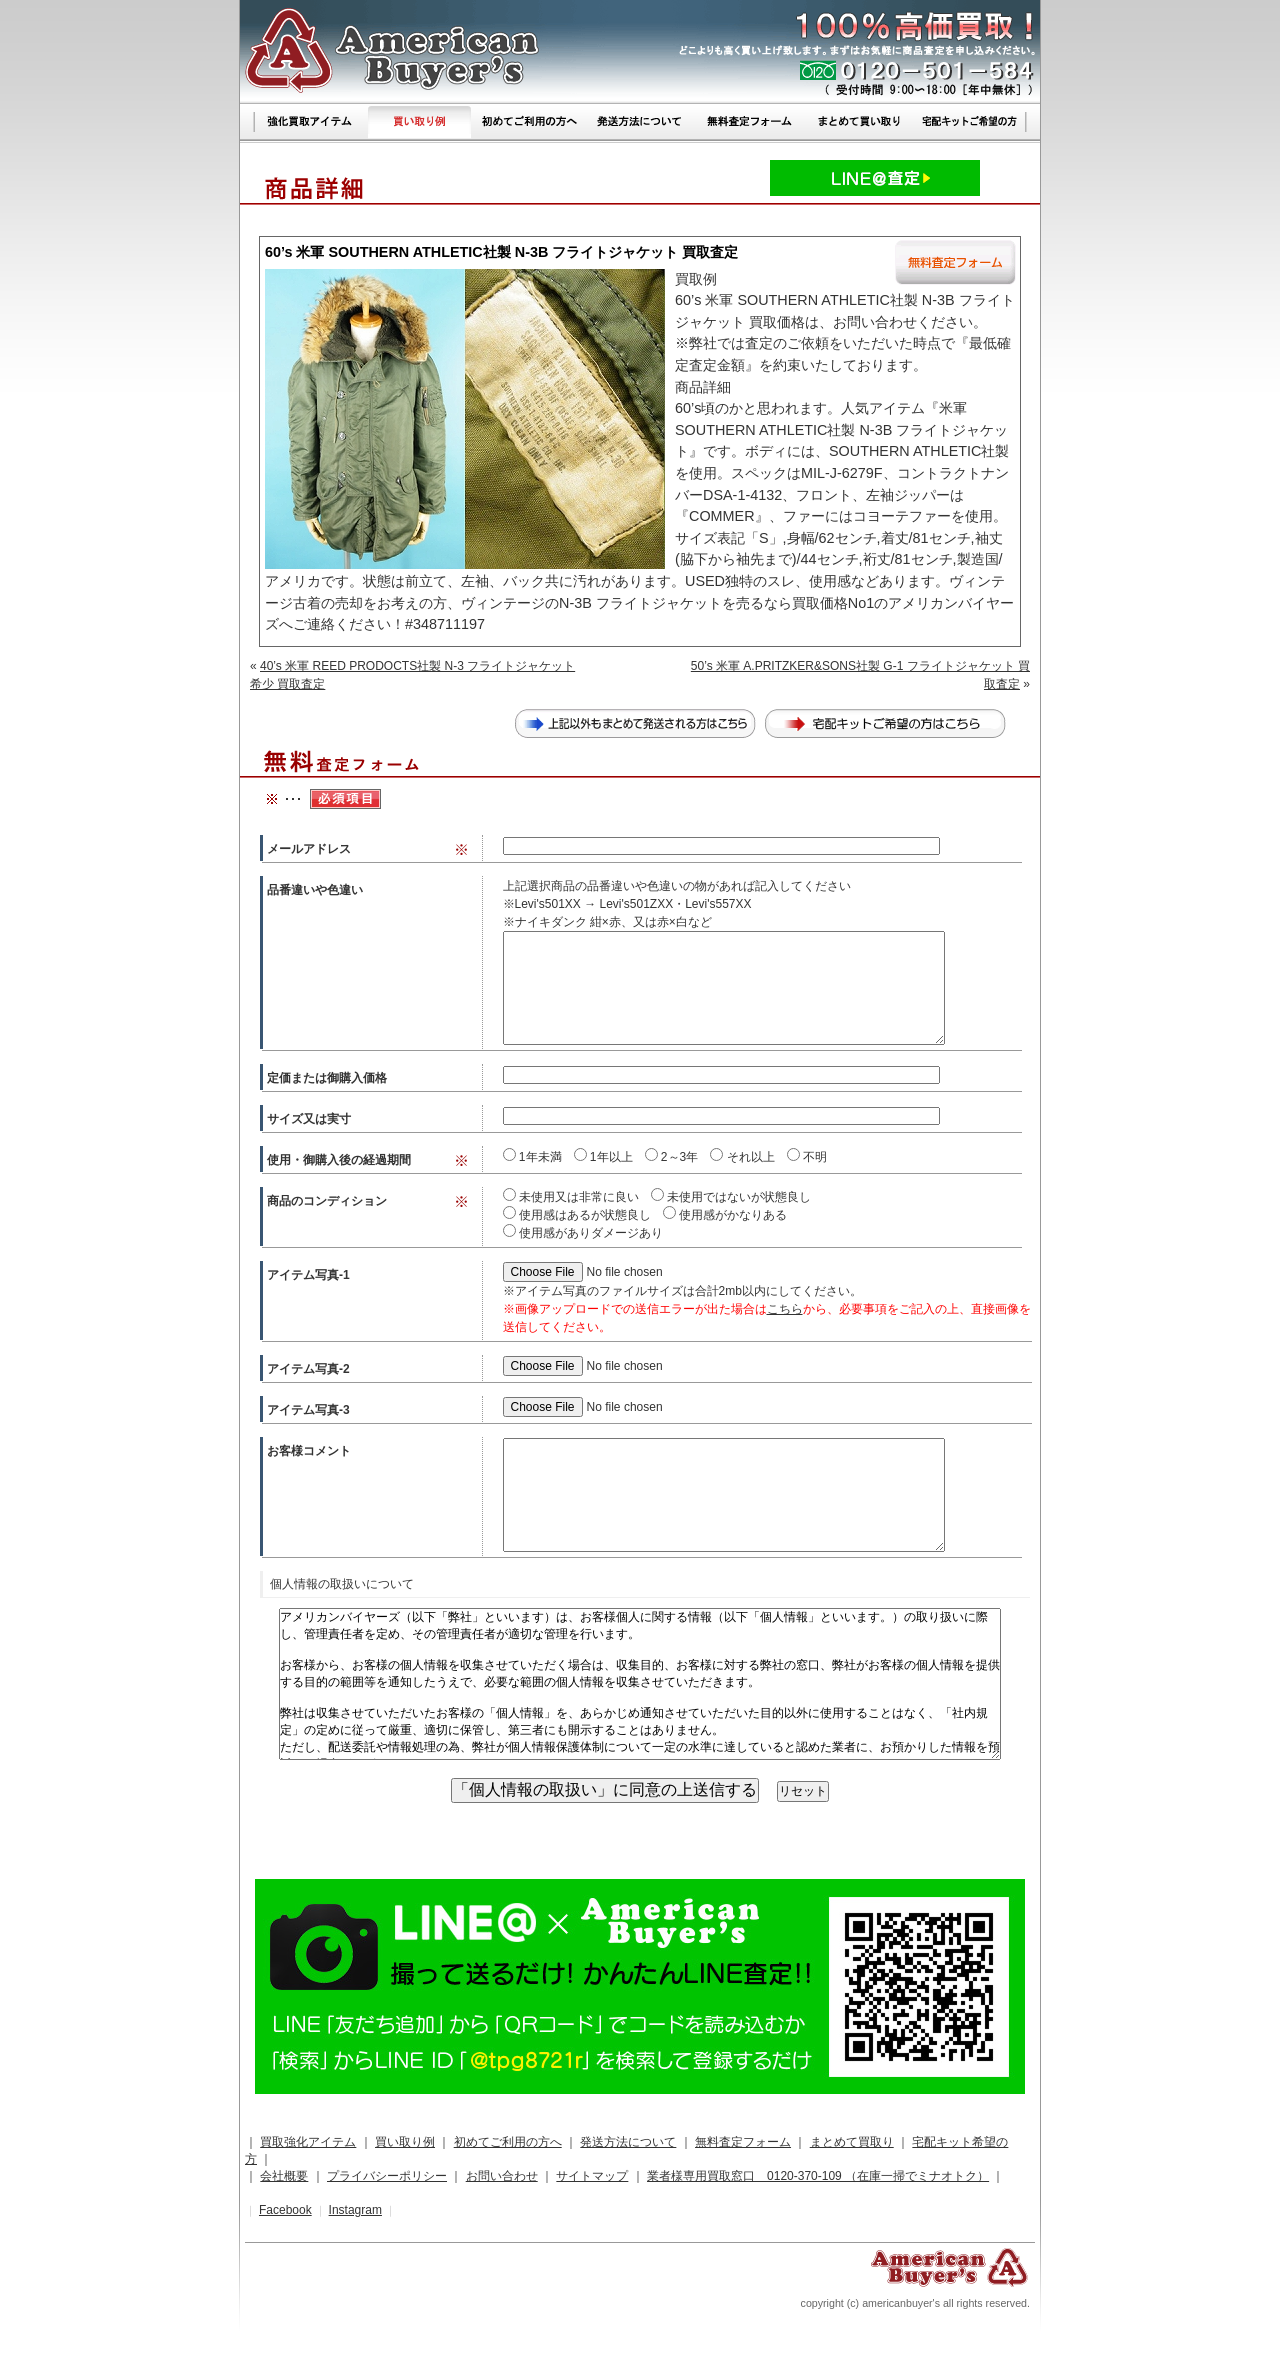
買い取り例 (405, 2142)
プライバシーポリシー (387, 2176)
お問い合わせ (502, 2176)
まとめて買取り (852, 2142)
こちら (785, 1309)
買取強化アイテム (308, 2142)
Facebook (285, 2210)
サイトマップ (592, 2176)
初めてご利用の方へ (508, 2142)
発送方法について (628, 2142)
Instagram (355, 2210)
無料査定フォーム (743, 2142)
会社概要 (284, 2176)
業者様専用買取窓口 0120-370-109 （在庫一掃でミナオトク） (818, 2176)
